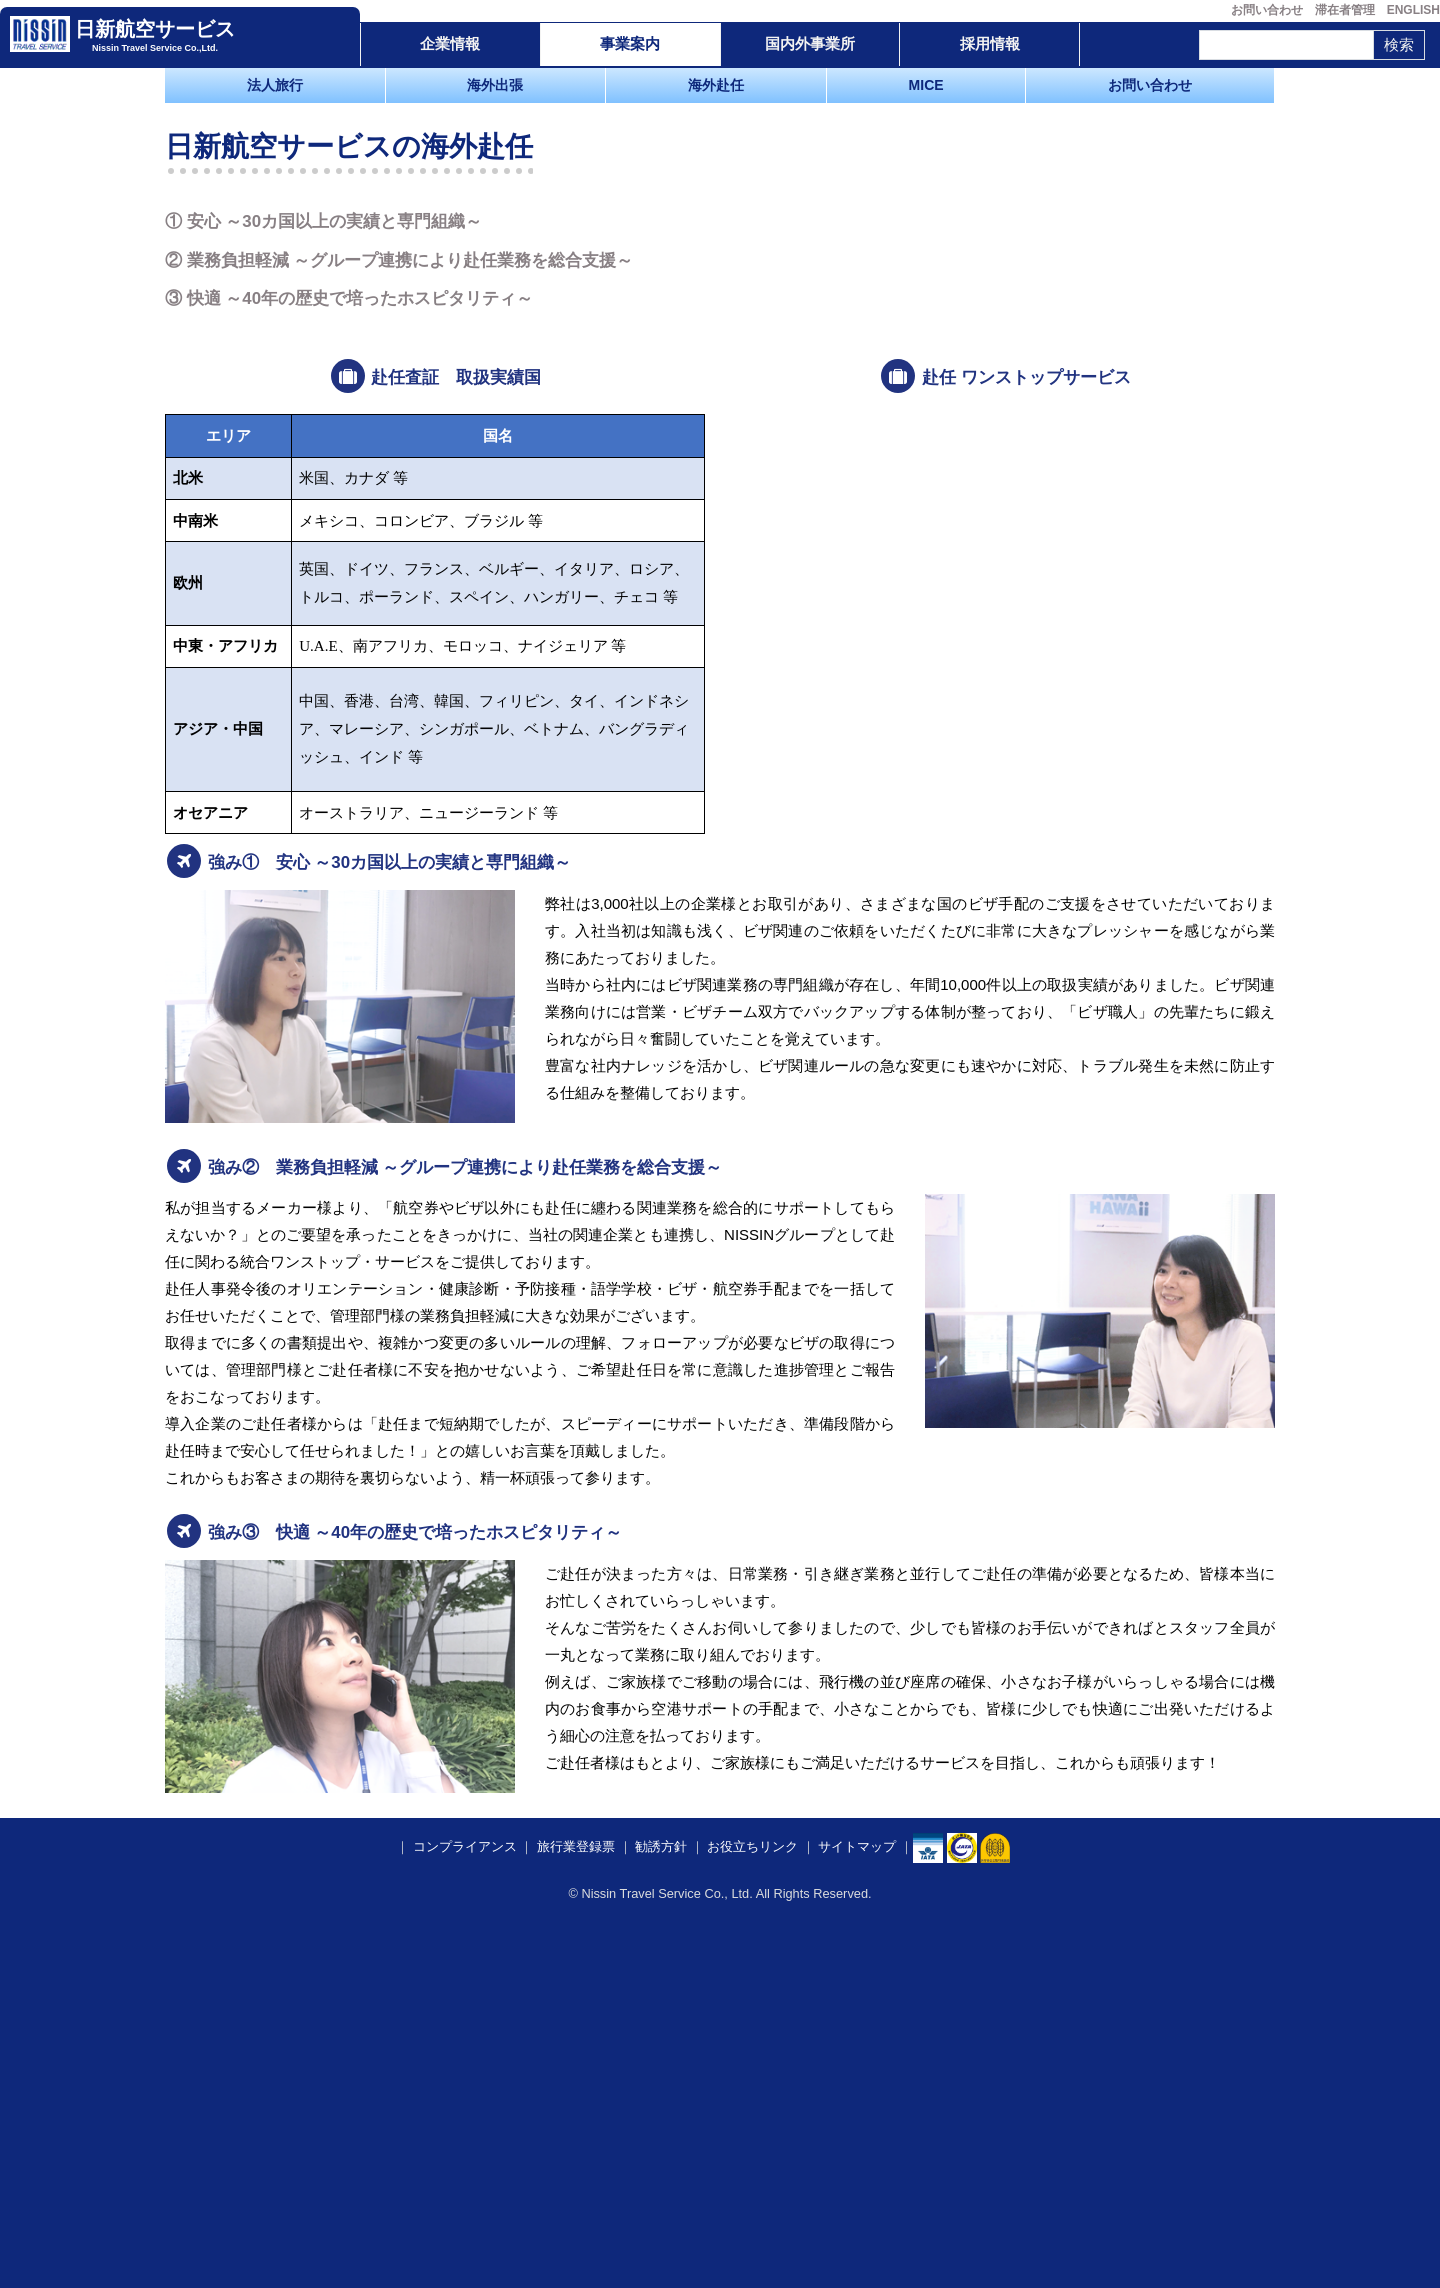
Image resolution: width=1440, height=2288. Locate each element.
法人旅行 (275, 85)
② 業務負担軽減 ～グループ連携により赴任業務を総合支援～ (399, 605)
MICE (926, 85)
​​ (962, 2209)
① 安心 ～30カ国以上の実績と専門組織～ (323, 567)
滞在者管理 (1345, 10)
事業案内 (630, 43)
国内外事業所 (810, 43)
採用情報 (990, 43)
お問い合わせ (1267, 10)
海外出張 (495, 85)
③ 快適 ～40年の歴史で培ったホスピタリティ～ (349, 644)
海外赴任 (716, 85)
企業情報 (450, 43)
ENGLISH (1413, 10)
